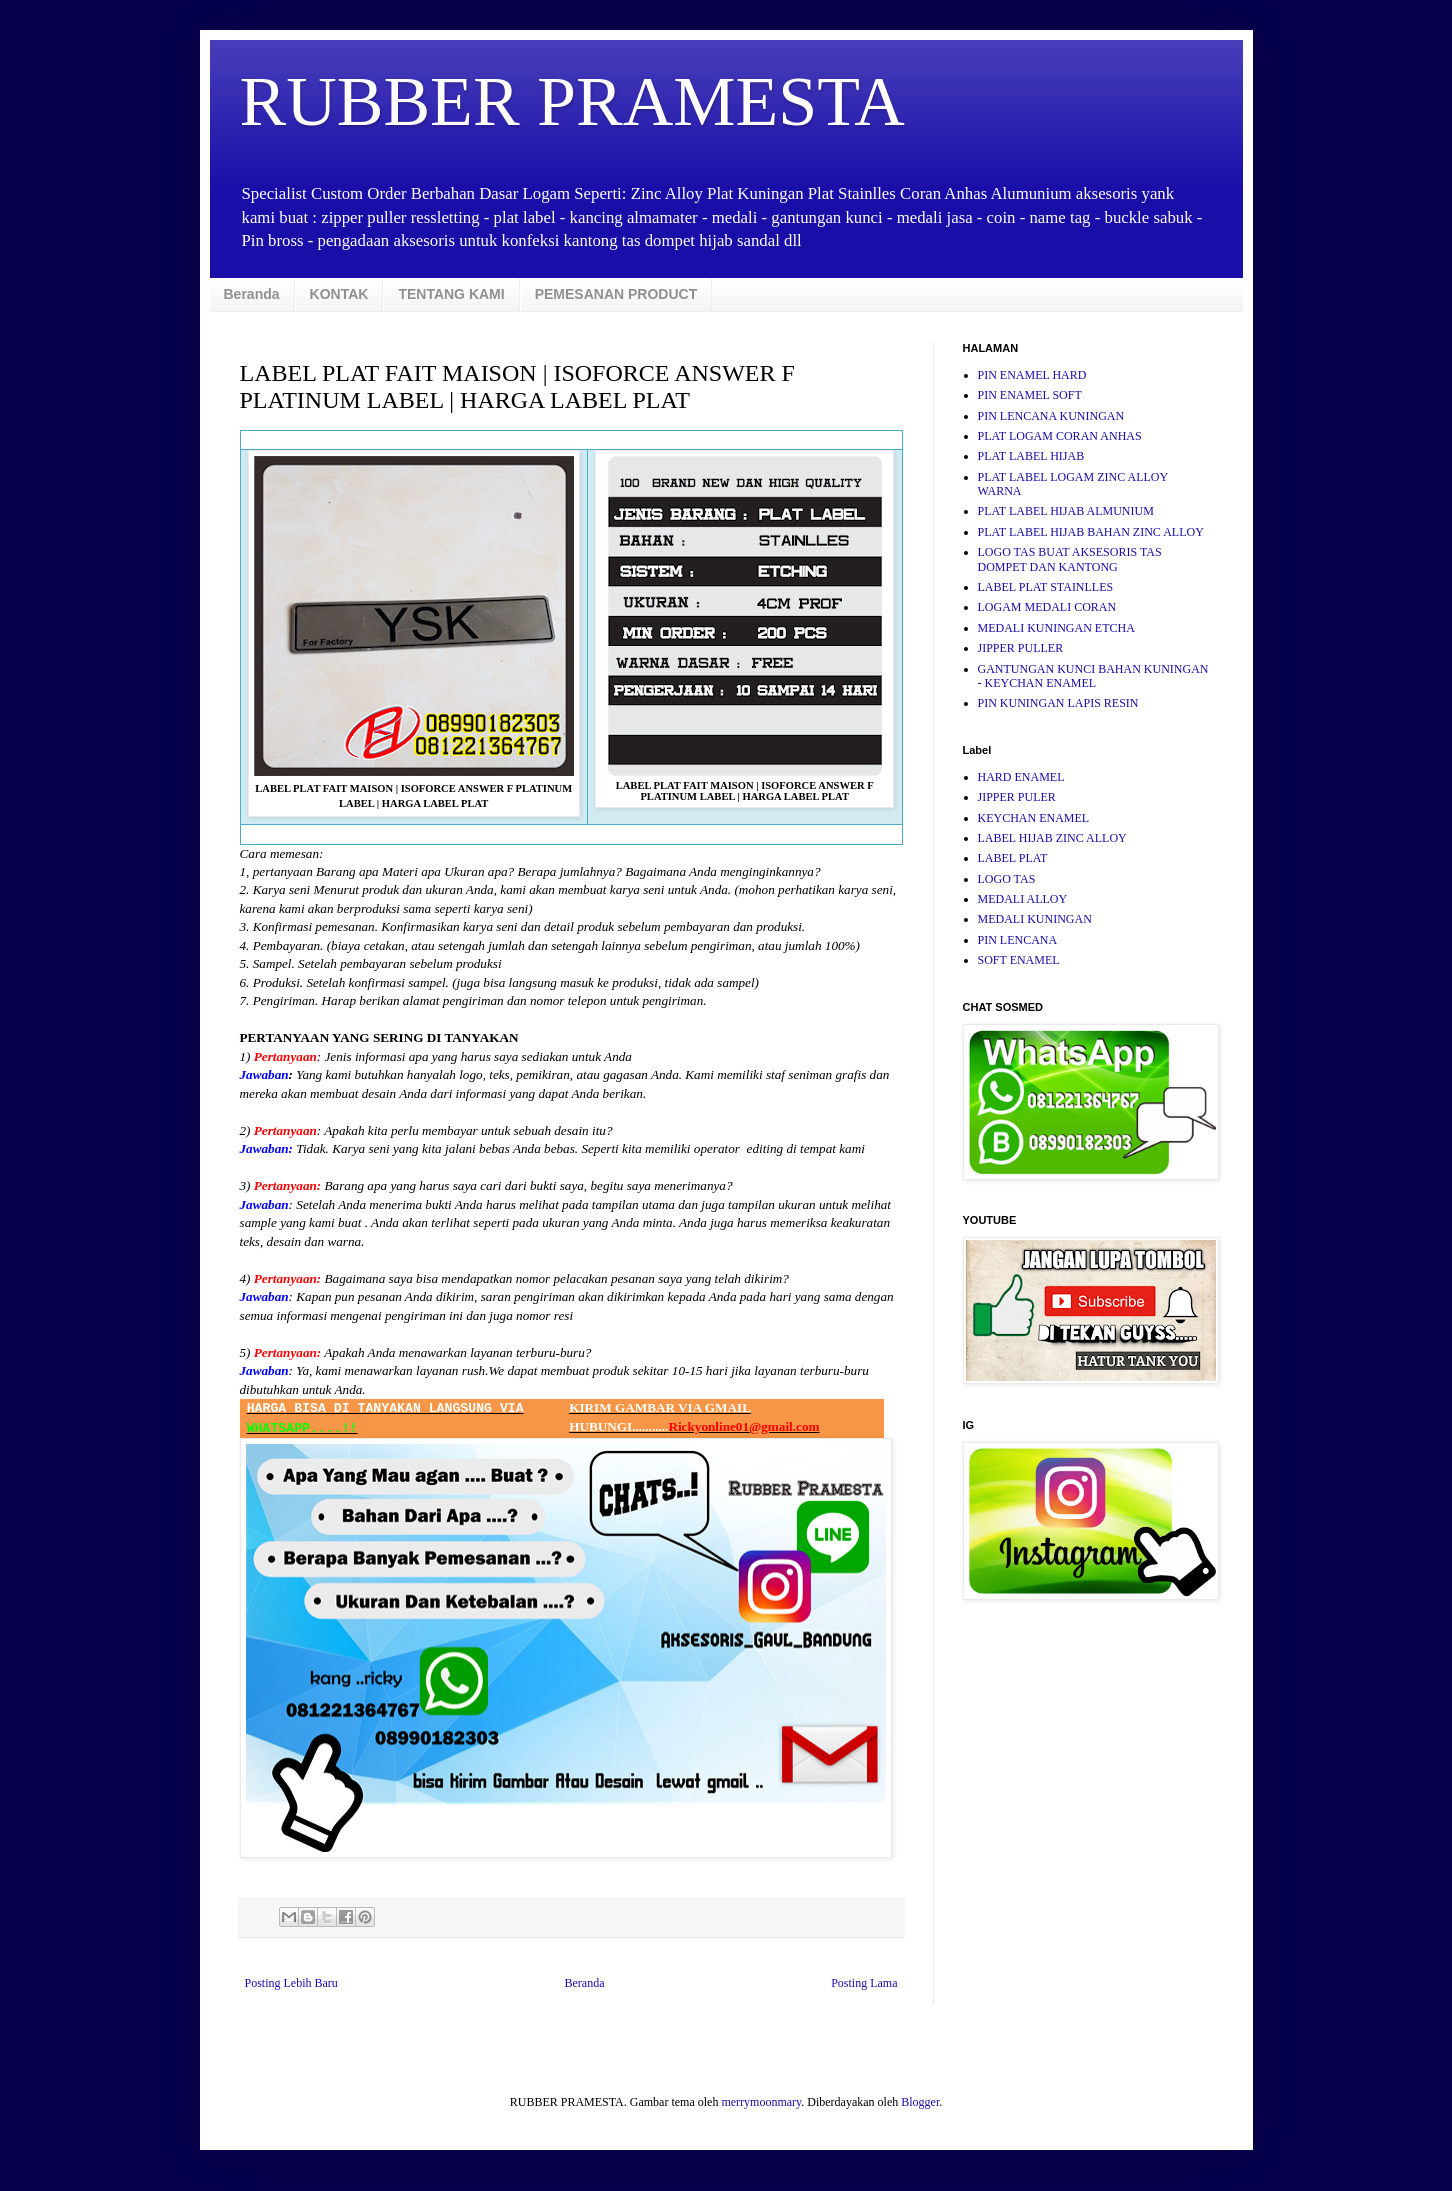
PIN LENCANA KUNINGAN (1051, 416)
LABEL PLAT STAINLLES (1046, 587)
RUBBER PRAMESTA (572, 101)
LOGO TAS (1007, 879)
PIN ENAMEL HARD (1032, 375)
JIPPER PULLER (1021, 648)
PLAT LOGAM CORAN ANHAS (1060, 436)
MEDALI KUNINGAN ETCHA (1056, 628)
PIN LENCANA (1018, 940)
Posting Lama (864, 1983)
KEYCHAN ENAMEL (1034, 818)
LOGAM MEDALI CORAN (1047, 607)
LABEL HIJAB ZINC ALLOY (1052, 838)
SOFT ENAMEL (1019, 960)
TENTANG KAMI (451, 294)
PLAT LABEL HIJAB (1031, 456)
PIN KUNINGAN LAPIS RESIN (1058, 703)
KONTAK (339, 294)
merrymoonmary (761, 2102)
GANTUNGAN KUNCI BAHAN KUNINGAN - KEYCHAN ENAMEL (1093, 676)
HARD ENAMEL (1021, 777)
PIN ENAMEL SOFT (1030, 395)
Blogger (920, 2102)
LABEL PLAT (1013, 858)
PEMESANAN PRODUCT (616, 294)
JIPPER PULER (1017, 797)
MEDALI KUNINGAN (1035, 919)
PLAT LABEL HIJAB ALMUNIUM (1066, 511)
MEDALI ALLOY (1023, 899)
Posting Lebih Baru (291, 1983)
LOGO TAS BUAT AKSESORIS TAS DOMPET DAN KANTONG (1070, 559)
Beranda (252, 294)
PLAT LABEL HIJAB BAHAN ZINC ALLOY (1091, 532)
